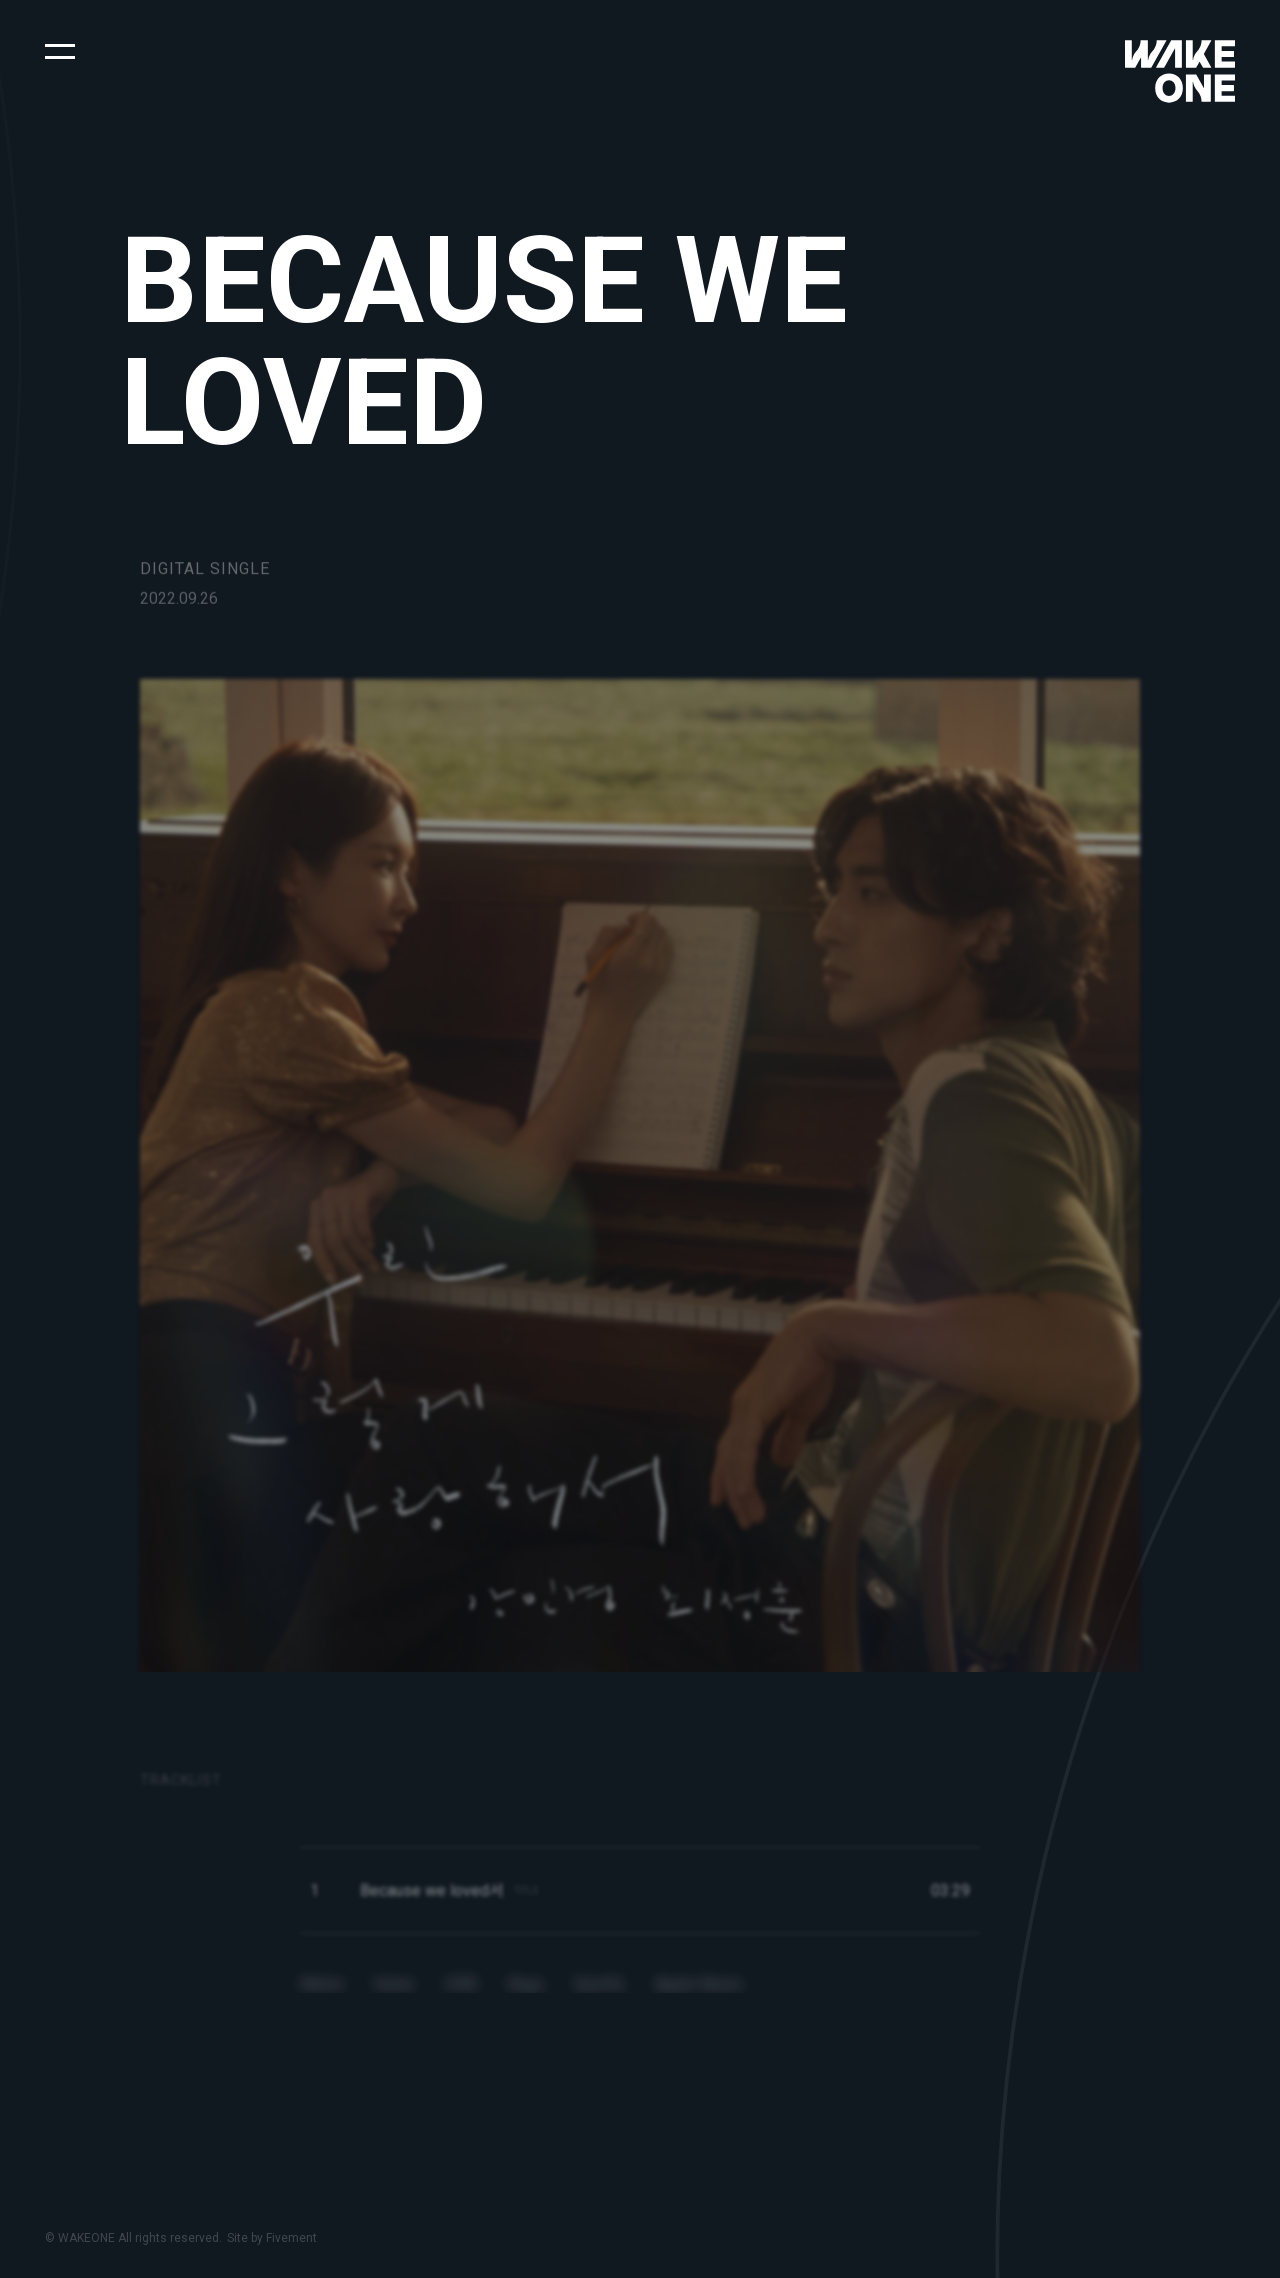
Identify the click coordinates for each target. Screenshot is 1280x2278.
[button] (60, 50)
